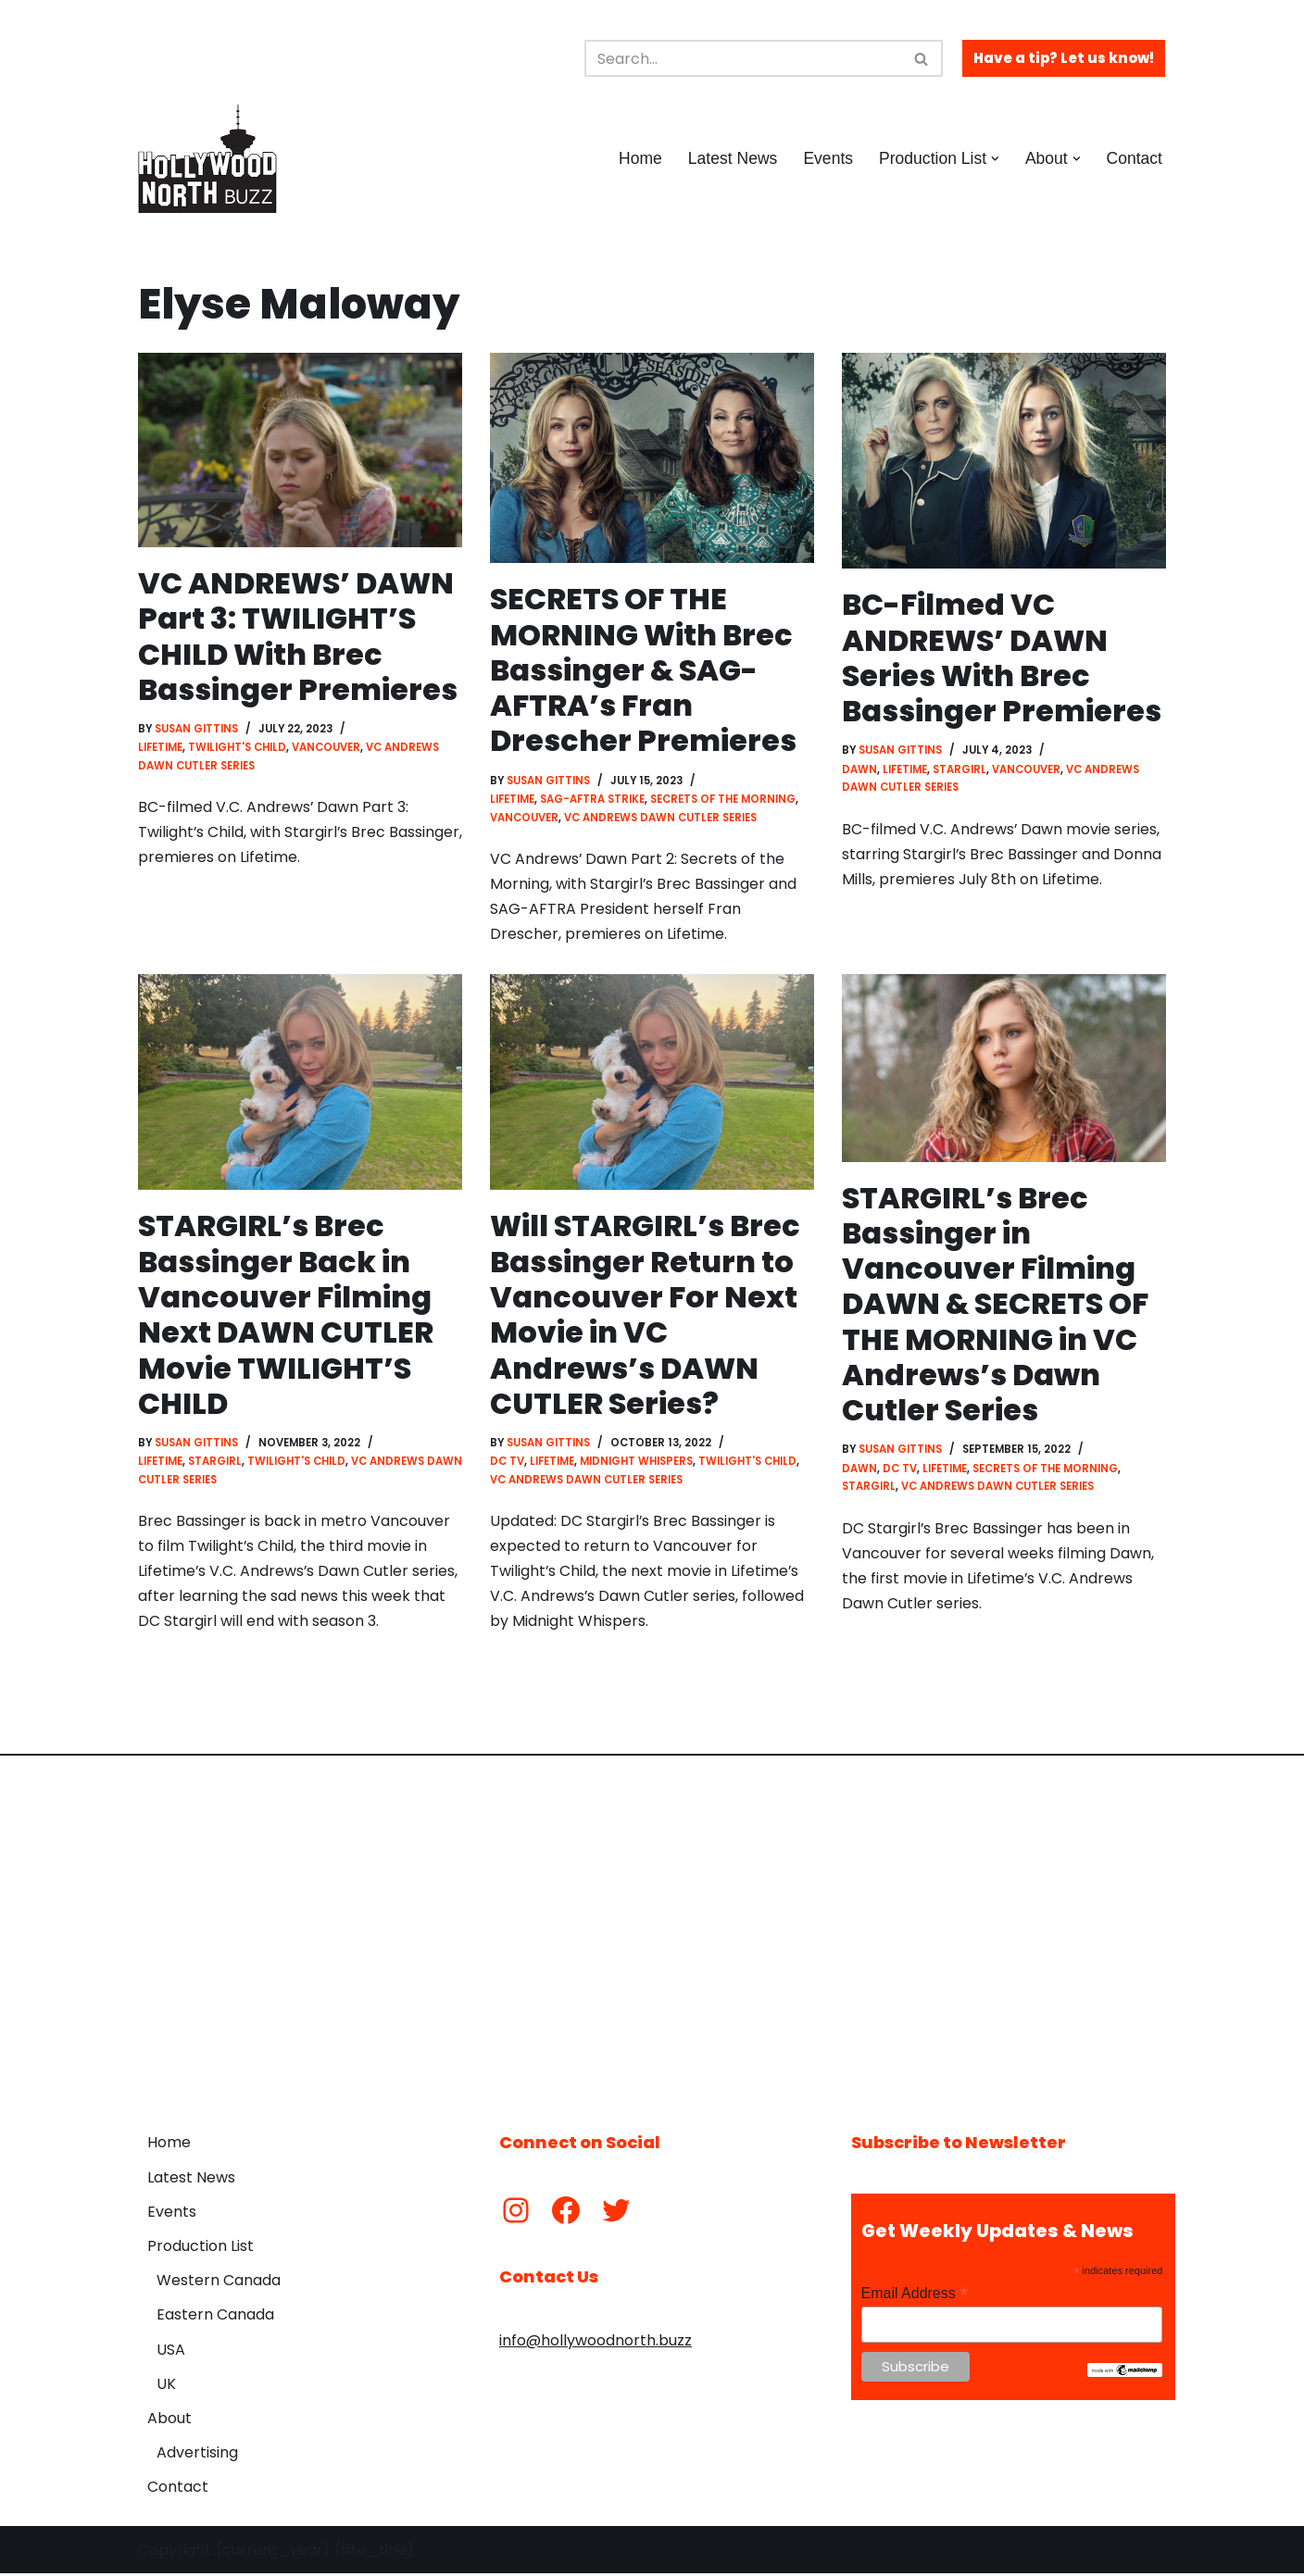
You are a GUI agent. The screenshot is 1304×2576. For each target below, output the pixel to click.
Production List (200, 2248)
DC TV (507, 1464)
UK (166, 2386)
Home (639, 158)
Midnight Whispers (636, 1464)
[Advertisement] (652, 1933)
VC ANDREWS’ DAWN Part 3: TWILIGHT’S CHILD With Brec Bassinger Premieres (298, 636)
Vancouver (326, 748)
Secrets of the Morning (723, 800)
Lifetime (160, 748)
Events (828, 158)
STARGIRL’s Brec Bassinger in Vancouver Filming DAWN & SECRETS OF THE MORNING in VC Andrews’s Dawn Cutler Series (997, 1305)
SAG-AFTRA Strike (592, 800)
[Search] (742, 58)
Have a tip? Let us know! (1063, 58)
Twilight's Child (237, 748)
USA (171, 2352)
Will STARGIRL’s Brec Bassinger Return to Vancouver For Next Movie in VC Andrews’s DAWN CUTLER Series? (646, 1316)
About (169, 2421)
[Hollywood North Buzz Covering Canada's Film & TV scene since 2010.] (207, 158)
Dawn (859, 769)
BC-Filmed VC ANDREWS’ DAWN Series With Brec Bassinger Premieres (1002, 657)
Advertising (197, 2455)
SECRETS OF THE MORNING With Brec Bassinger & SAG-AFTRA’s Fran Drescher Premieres (643, 670)
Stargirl (959, 769)
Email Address (915, 2296)
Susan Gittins (197, 729)
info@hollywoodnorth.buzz (595, 2343)
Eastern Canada (215, 2318)
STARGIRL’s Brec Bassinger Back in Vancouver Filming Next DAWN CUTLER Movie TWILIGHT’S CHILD (286, 1316)
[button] (995, 159)
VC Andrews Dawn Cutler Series (660, 817)
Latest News (732, 158)
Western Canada (219, 2283)
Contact (1134, 158)
